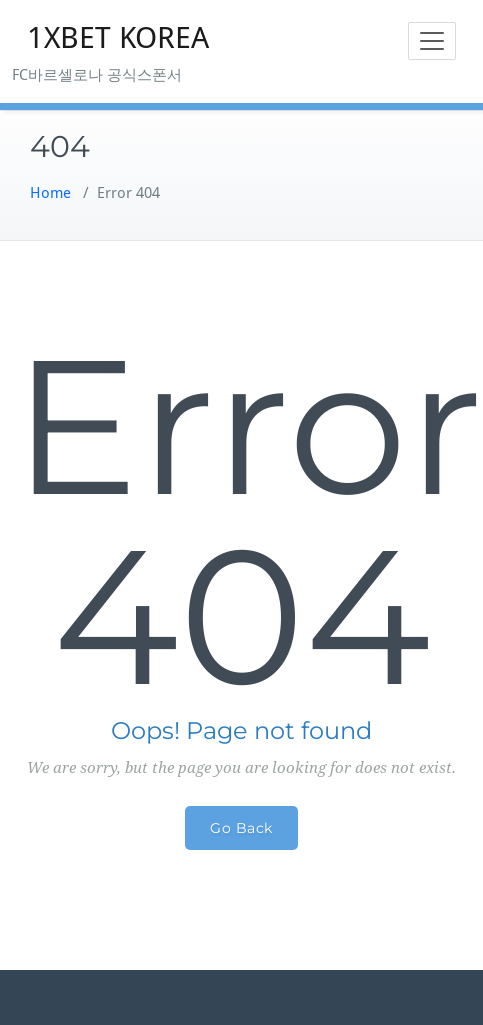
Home (50, 193)
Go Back (241, 828)
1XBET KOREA (118, 37)
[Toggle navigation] (432, 41)
